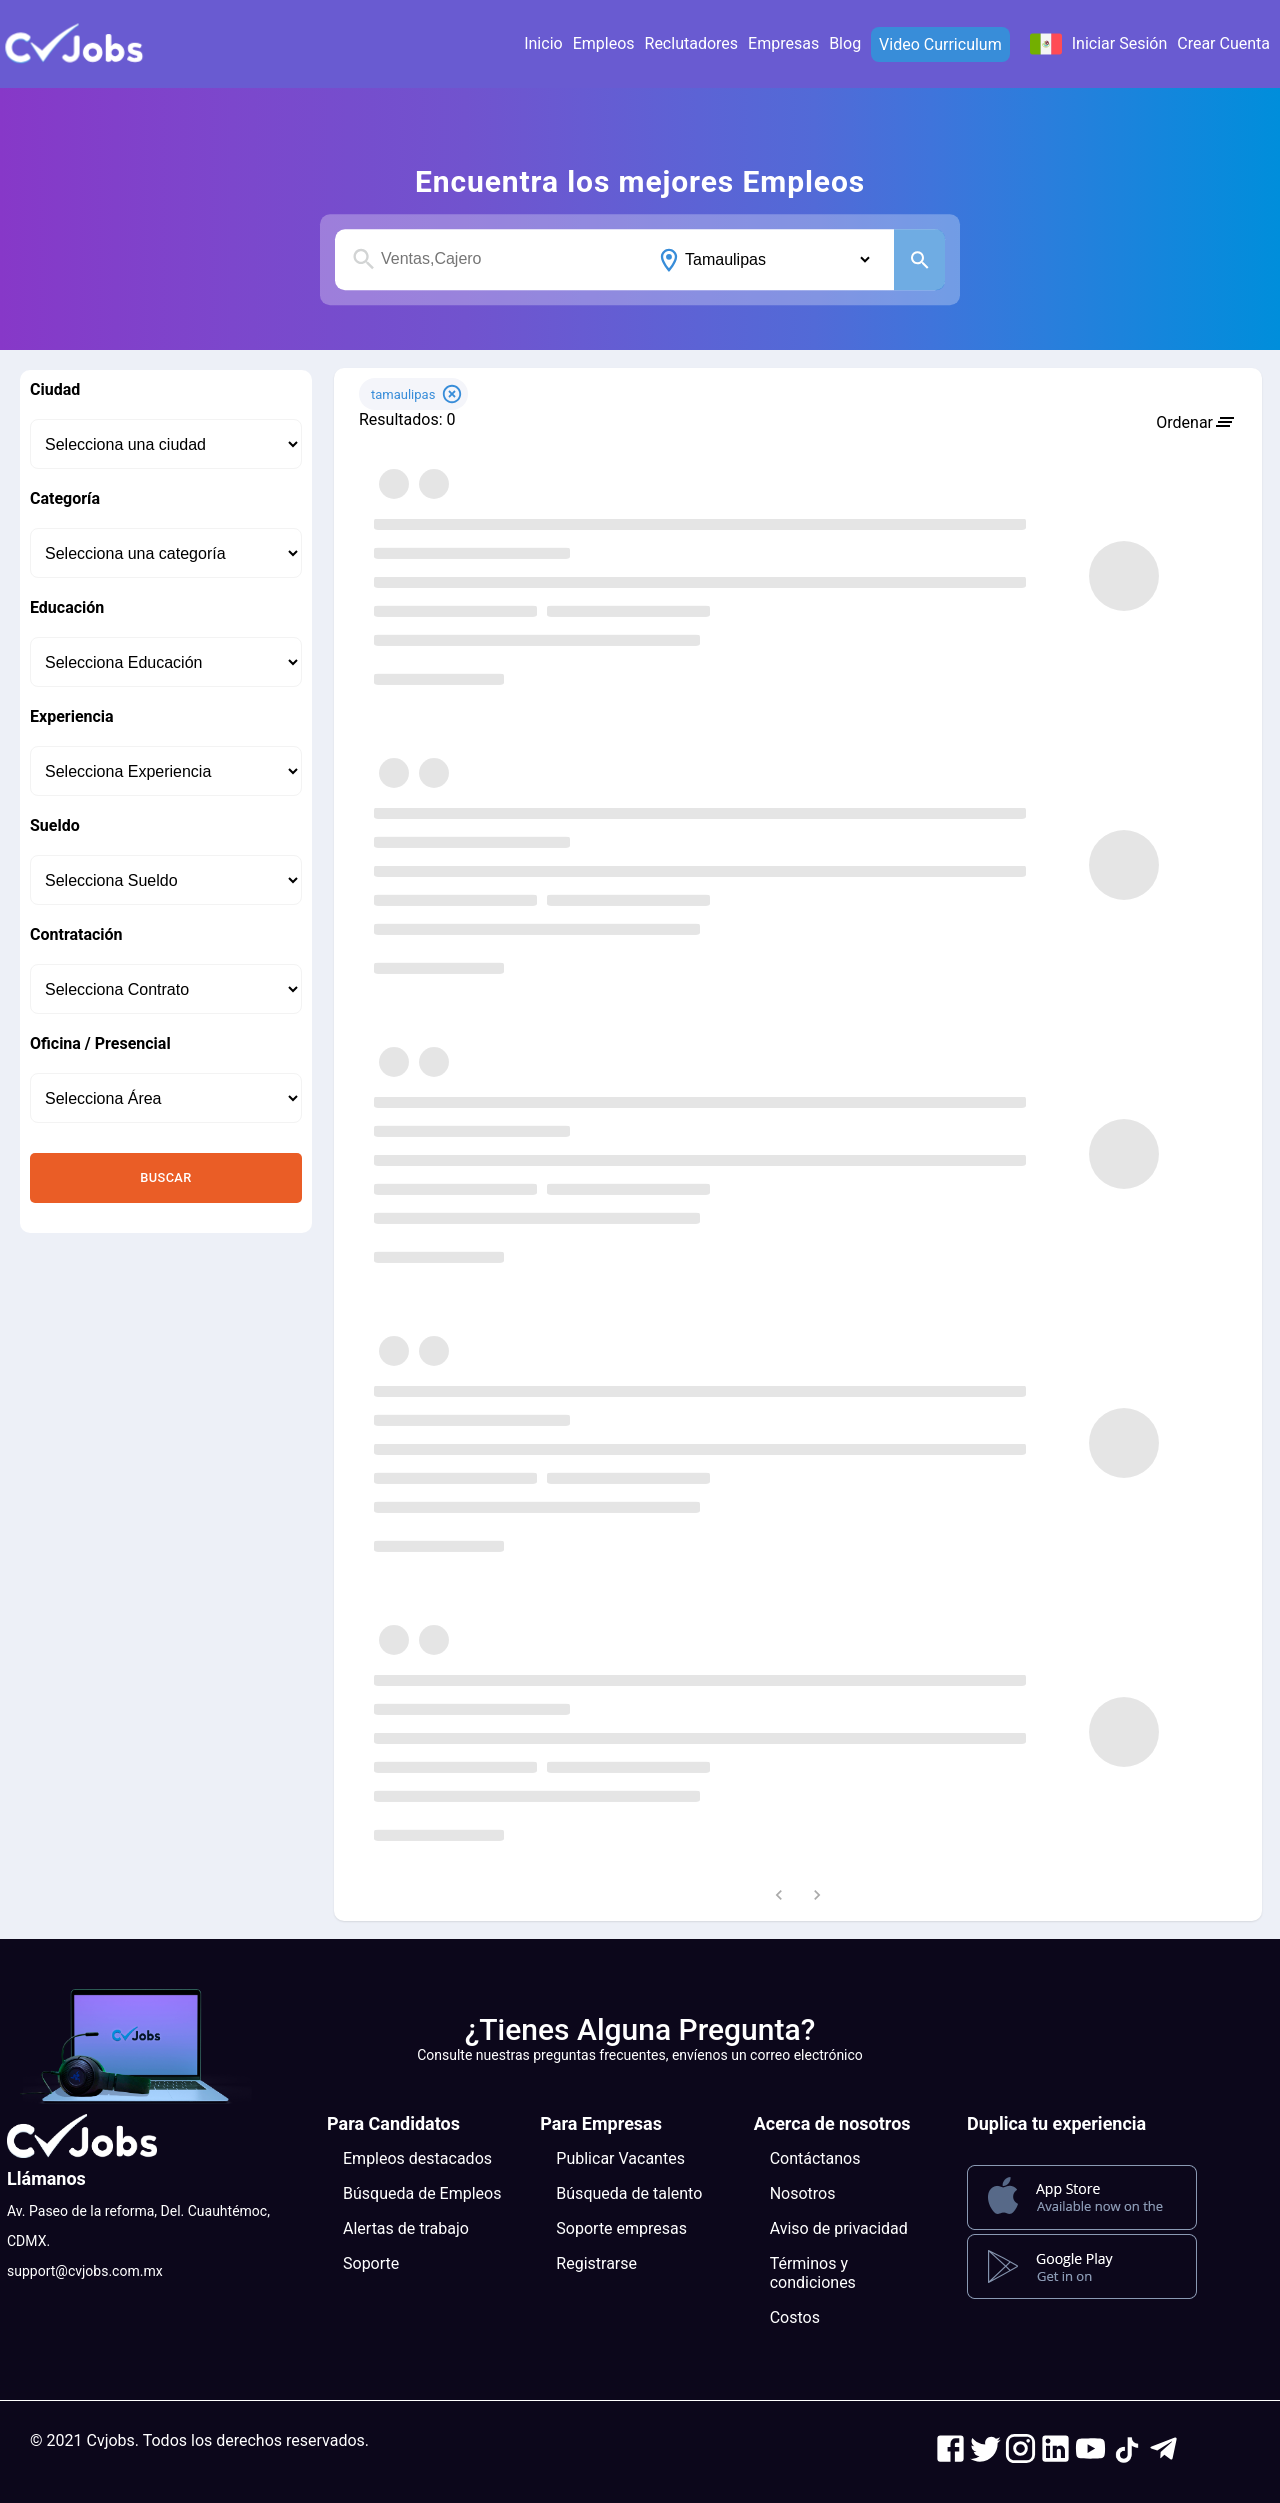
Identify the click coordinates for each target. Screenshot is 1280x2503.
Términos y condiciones (813, 2273)
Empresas (783, 43)
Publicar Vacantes (620, 2158)
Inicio (543, 43)
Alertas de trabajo (406, 2228)
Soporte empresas (621, 2228)
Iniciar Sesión (1120, 43)
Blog (845, 43)
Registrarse (596, 2263)
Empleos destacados (417, 2158)
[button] (75, 44)
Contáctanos (815, 2158)
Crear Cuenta (1223, 43)
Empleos (604, 43)
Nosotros (803, 2193)
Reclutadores (692, 43)
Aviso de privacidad (839, 2228)
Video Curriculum (940, 44)
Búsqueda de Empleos (422, 2193)
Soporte (371, 2263)
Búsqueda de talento (629, 2193)
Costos (795, 2317)
